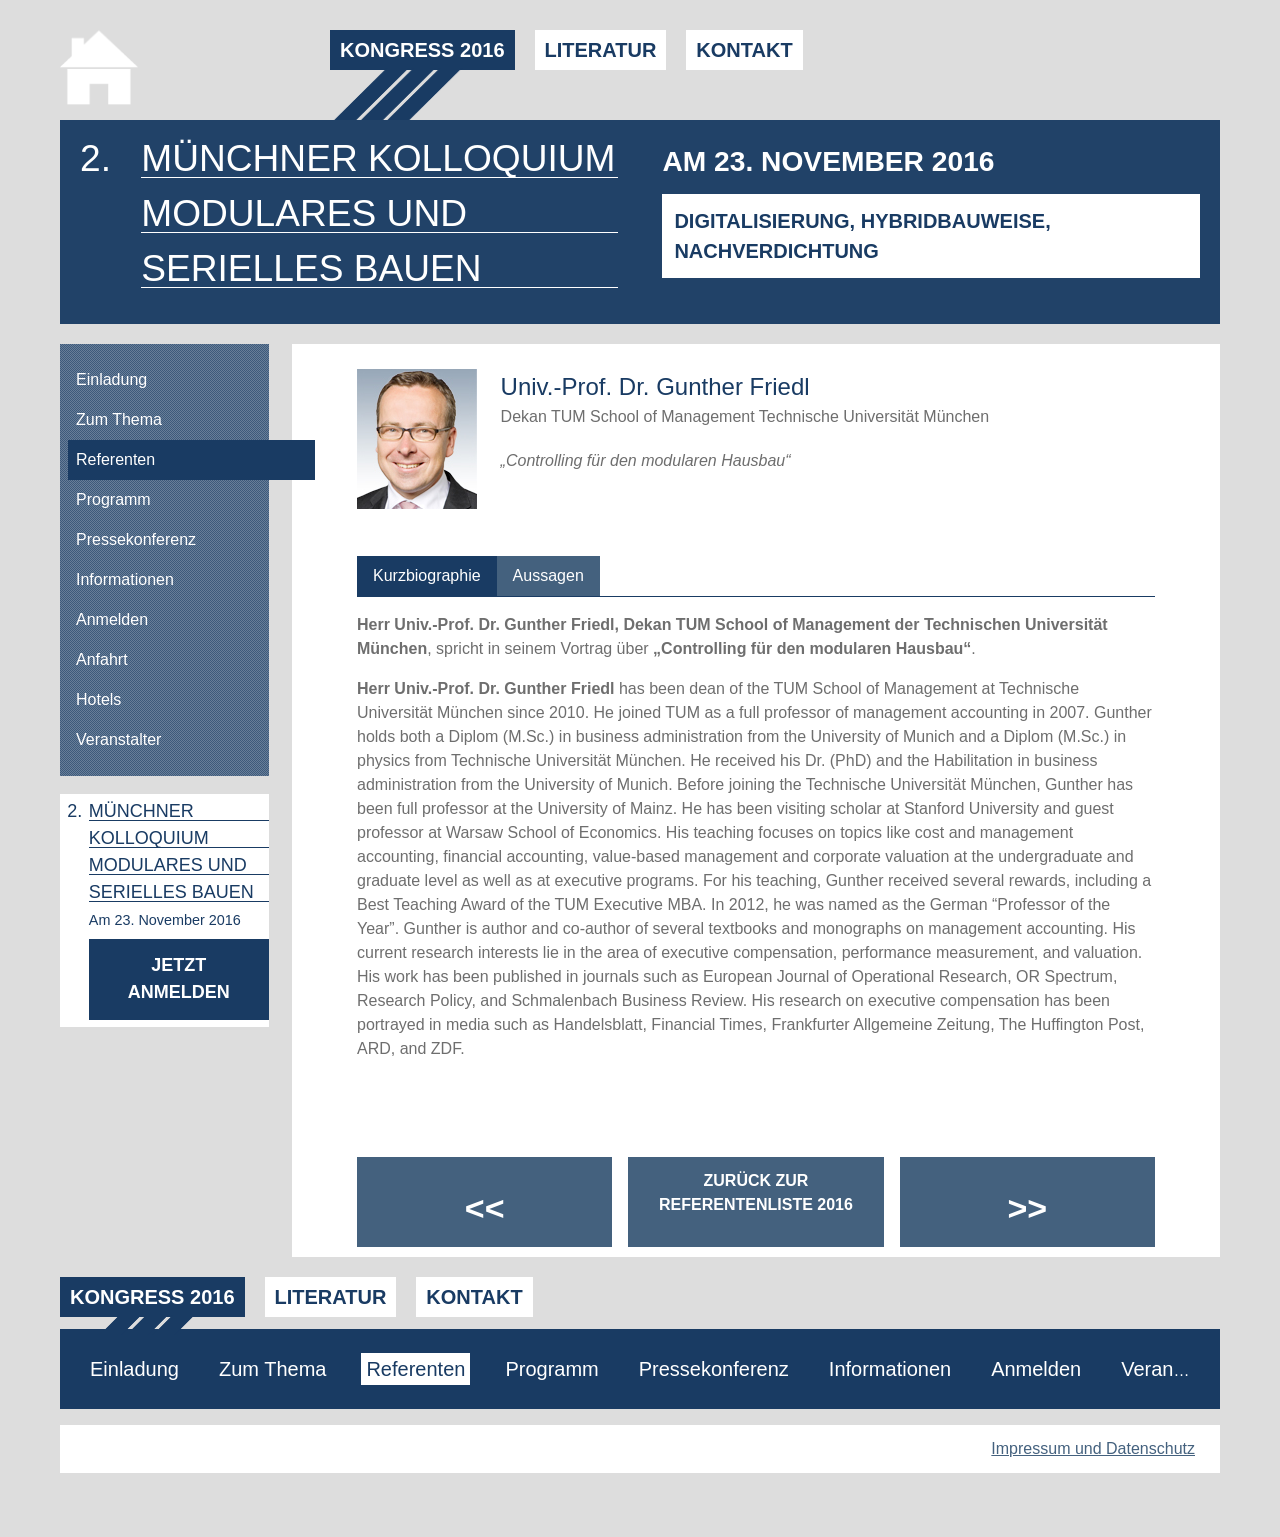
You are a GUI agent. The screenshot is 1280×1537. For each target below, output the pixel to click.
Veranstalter (118, 739)
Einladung (111, 379)
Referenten (115, 459)
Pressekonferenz (136, 539)
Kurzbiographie (427, 575)
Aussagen (548, 575)
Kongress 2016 (422, 50)
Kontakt (744, 50)
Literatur (601, 50)
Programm (113, 499)
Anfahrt (102, 659)
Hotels (98, 699)
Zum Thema (119, 419)
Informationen (125, 579)
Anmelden (112, 619)
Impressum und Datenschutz (1093, 1448)
